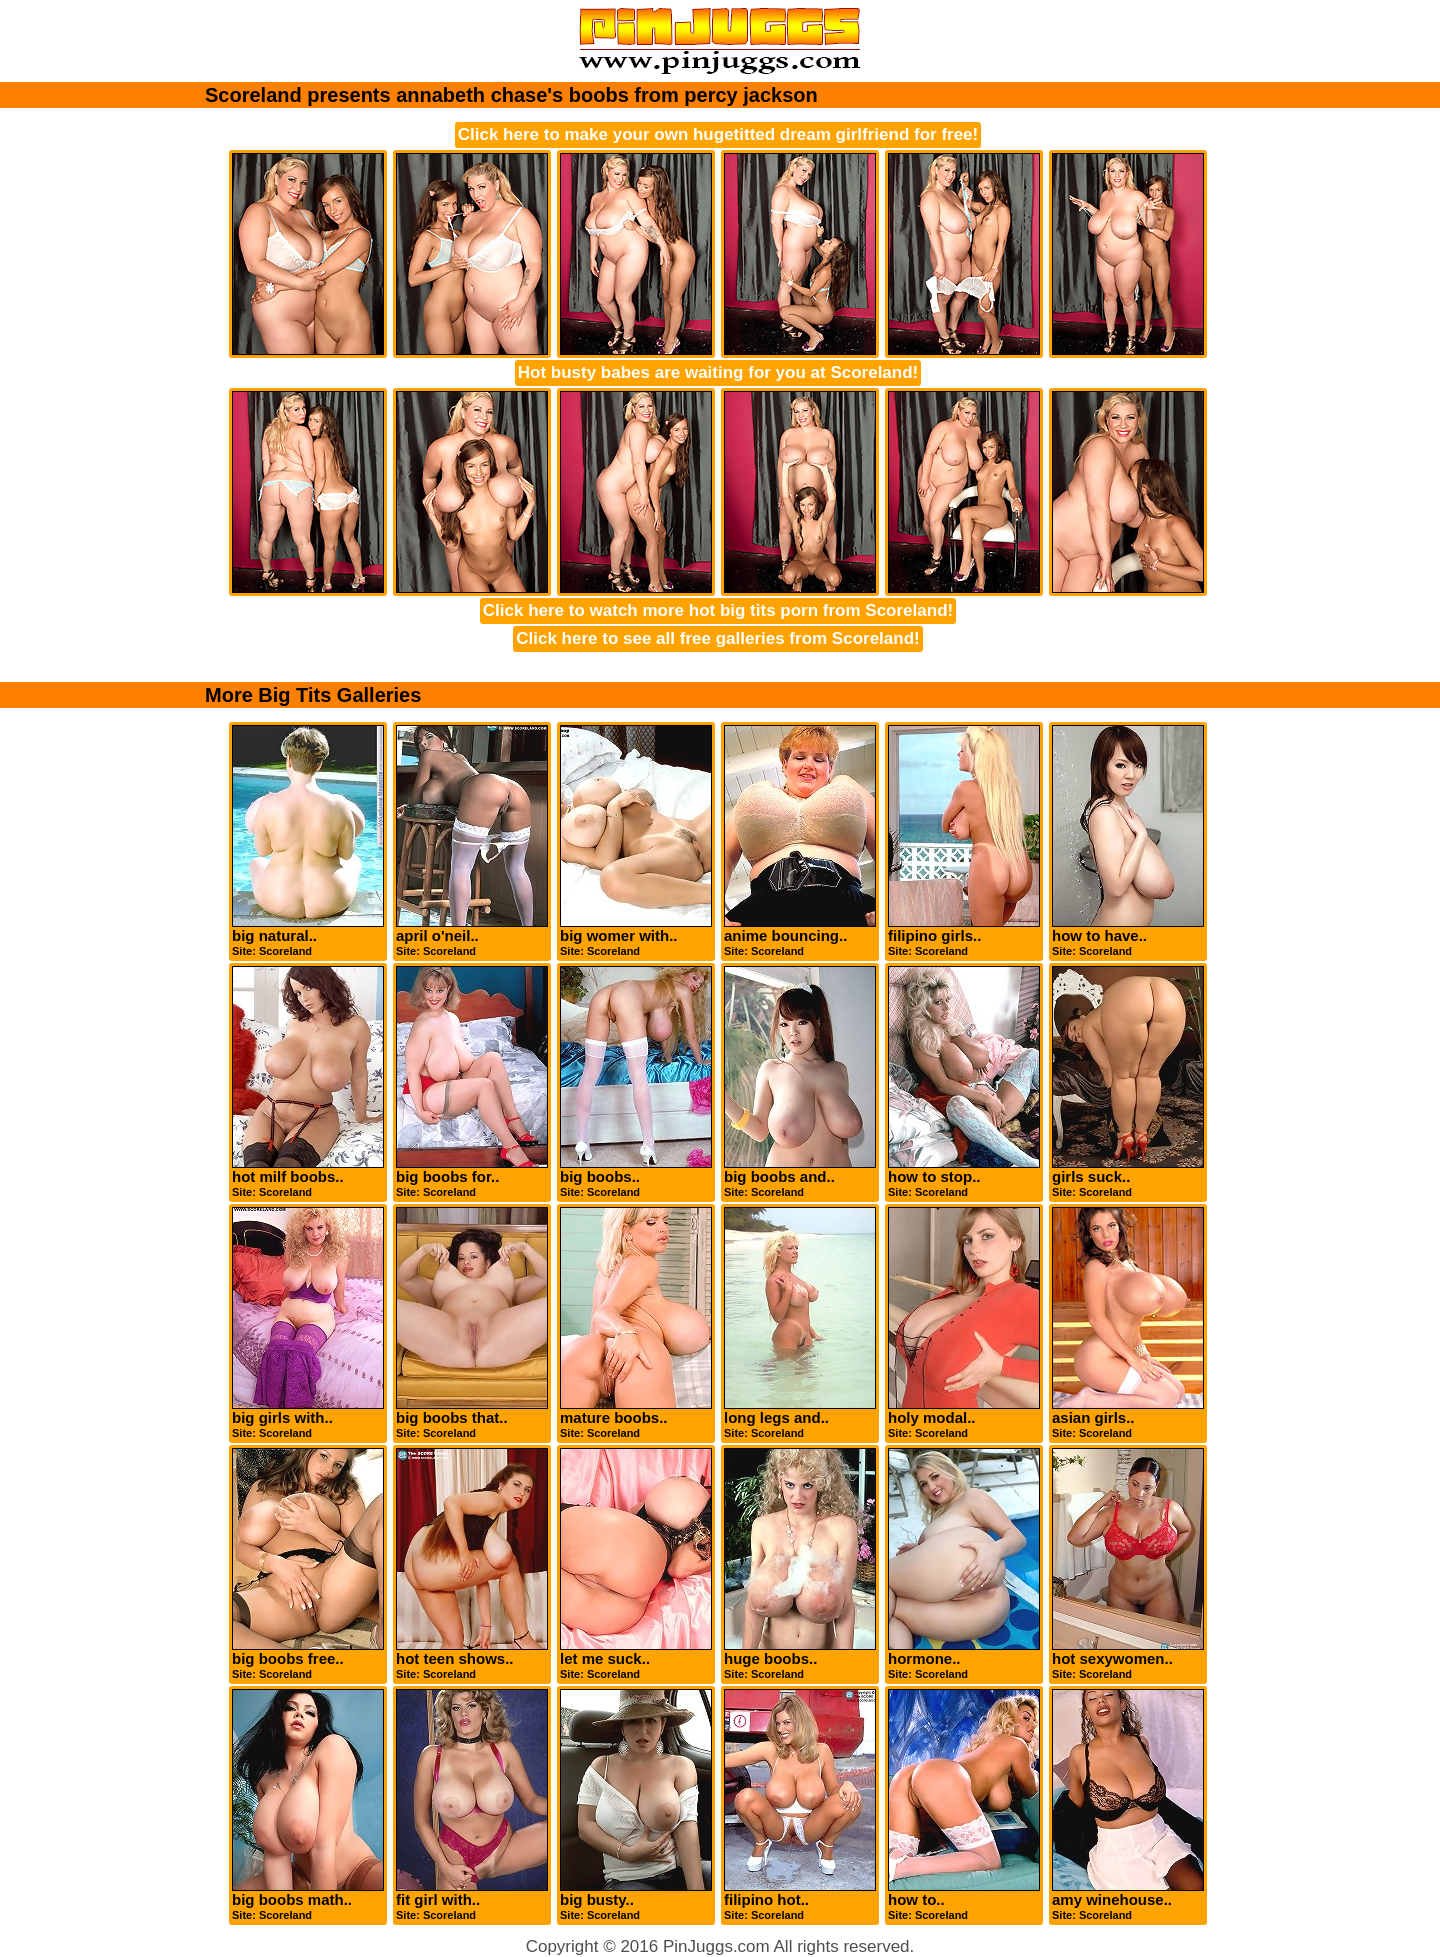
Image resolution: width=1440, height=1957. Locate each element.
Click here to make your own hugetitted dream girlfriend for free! (718, 134)
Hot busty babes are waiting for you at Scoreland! (718, 372)
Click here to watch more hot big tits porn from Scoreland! (718, 610)
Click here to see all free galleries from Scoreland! (717, 638)
